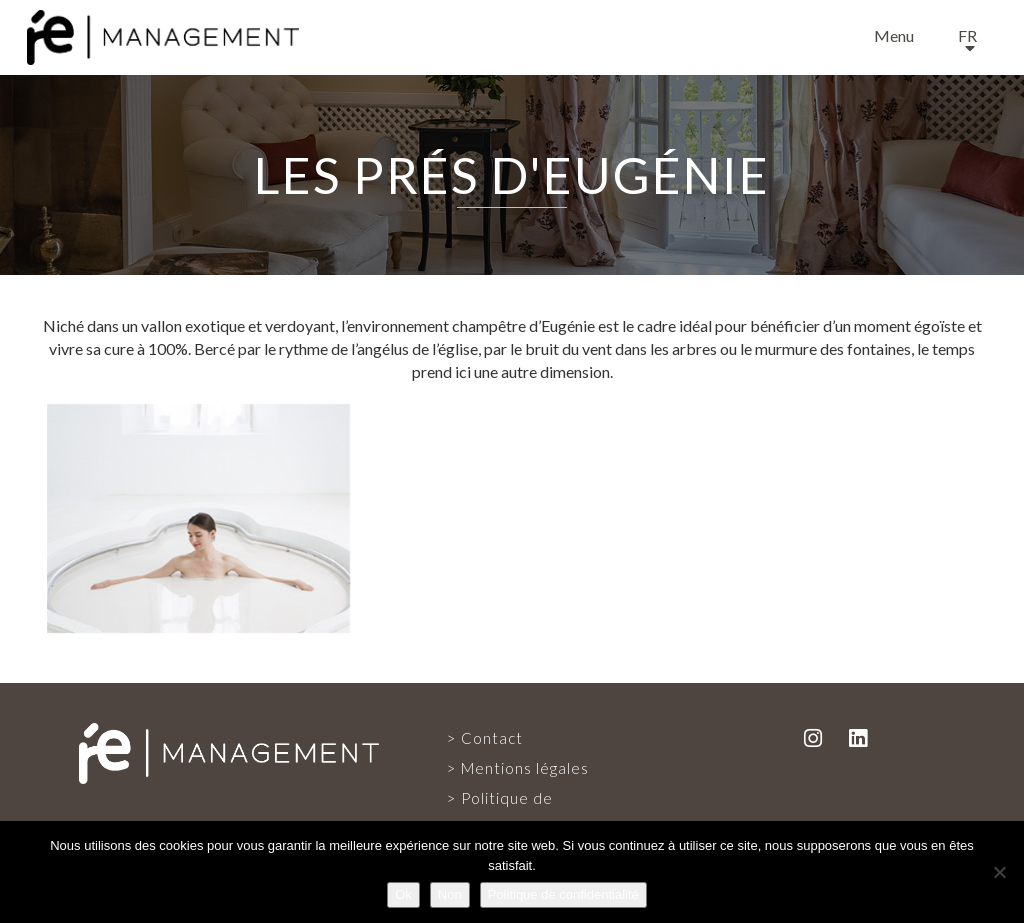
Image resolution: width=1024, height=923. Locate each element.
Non (450, 894)
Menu (894, 35)
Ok (403, 894)
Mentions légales (525, 768)
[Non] (999, 872)
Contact (492, 738)
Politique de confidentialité (563, 894)
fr (967, 35)
